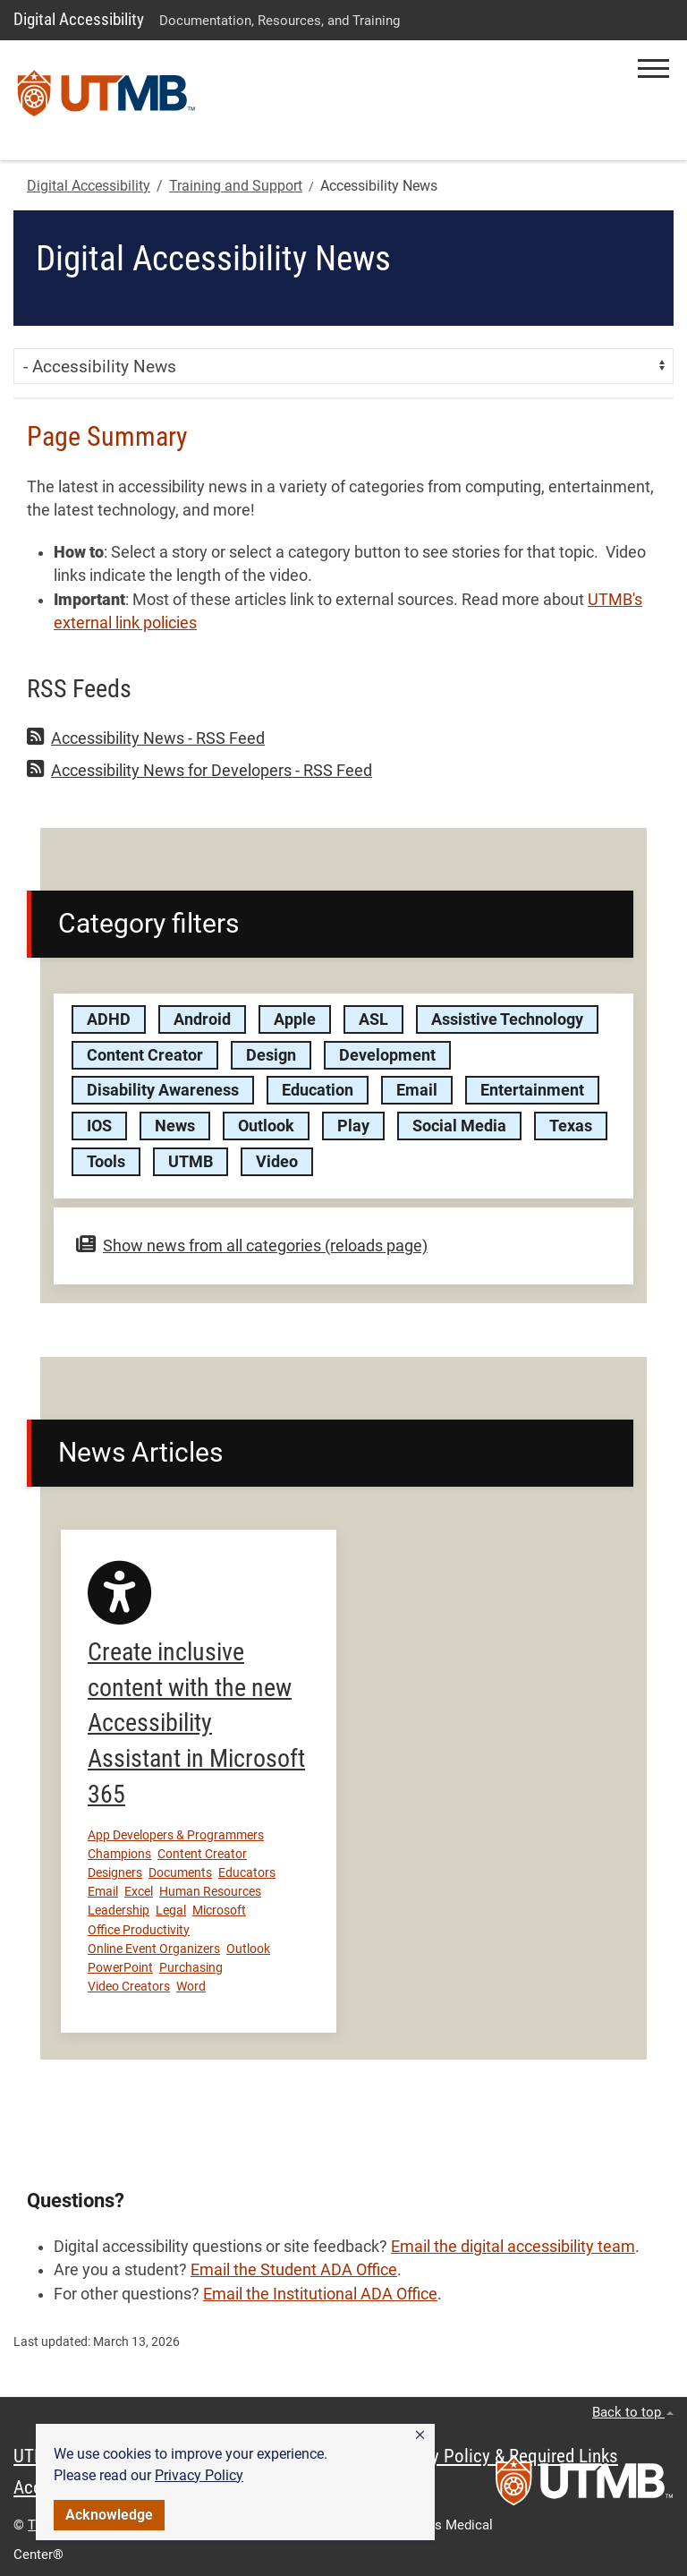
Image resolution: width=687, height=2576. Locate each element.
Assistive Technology (507, 1019)
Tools (106, 1162)
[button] (420, 2435)
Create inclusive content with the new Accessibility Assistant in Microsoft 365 (196, 1723)
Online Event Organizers (154, 1948)
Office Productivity (139, 1930)
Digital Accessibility (78, 19)
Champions (119, 1854)
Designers (115, 1872)
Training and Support (235, 185)
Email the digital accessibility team (513, 2247)
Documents (180, 1872)
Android (202, 1019)
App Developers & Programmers (176, 1835)
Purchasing (191, 1967)
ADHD (109, 1019)
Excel (138, 1891)
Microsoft (219, 1910)
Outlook (266, 1126)
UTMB (190, 1162)
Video (277, 1162)
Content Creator (145, 1055)
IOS (99, 1126)
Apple (295, 1019)
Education (317, 1090)
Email (416, 1090)
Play (353, 1126)
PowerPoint (120, 1967)
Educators (247, 1872)
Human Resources (210, 1891)
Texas (570, 1126)
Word (191, 1986)
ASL (373, 1019)
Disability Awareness (163, 1090)
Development (387, 1055)
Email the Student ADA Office (294, 2270)
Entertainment (532, 1090)
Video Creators (129, 1986)
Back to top (633, 2412)
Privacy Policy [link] (199, 2475)
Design (271, 1055)
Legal (171, 1910)
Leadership (118, 1910)
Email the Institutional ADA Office (320, 2294)
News (175, 1126)
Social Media (459, 1126)
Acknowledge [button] (109, 2514)
